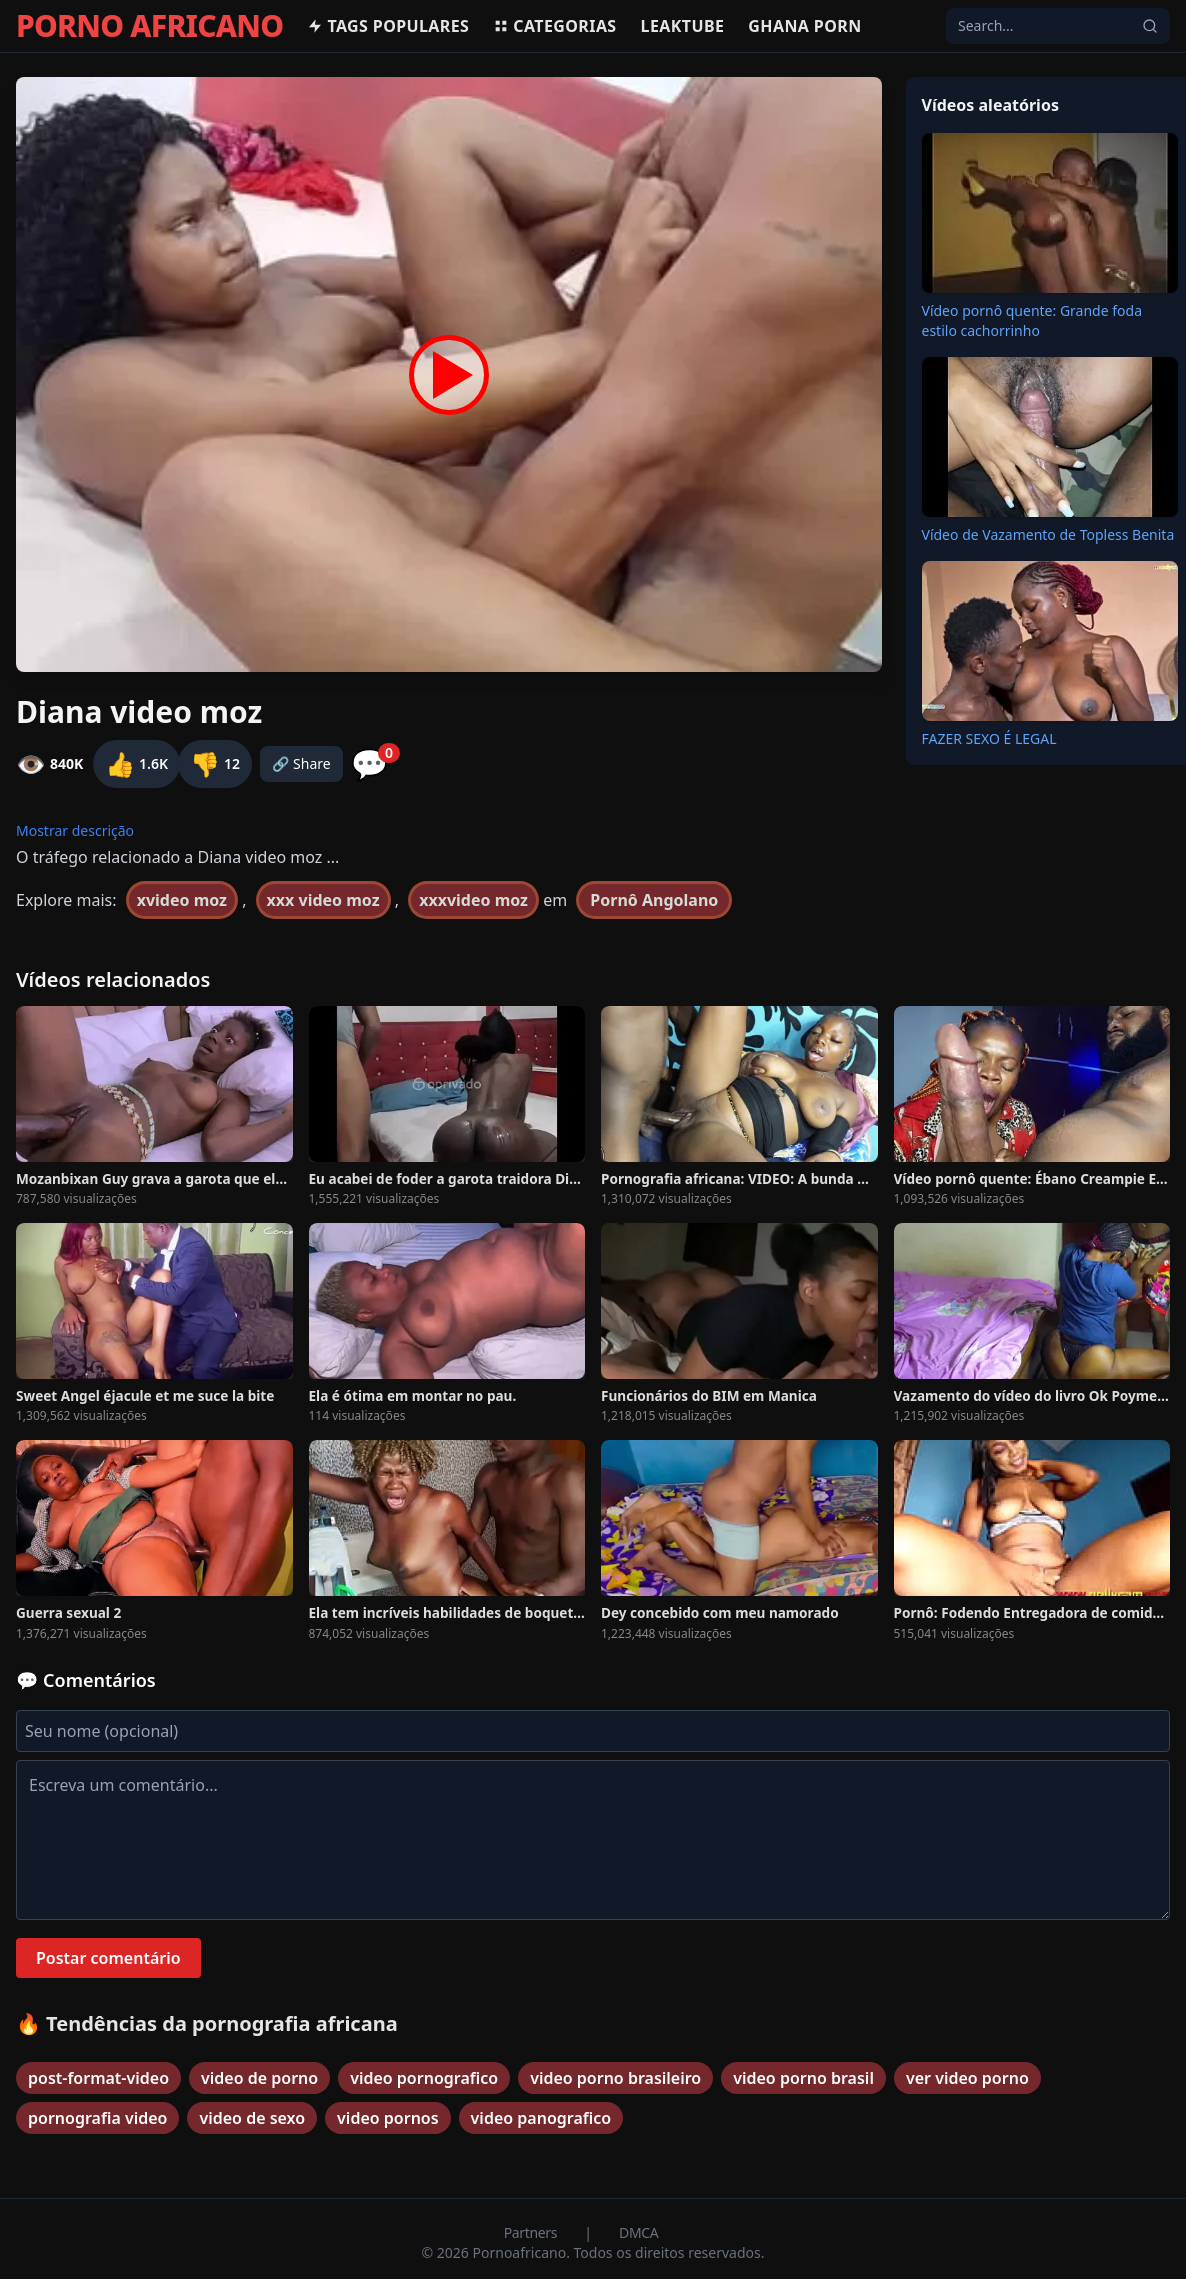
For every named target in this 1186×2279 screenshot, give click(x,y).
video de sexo (252, 2118)
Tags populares (388, 26)
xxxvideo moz (473, 900)
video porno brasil (803, 2078)
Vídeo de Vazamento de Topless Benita (1048, 534)
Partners (532, 2232)
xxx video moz (323, 900)
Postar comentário (108, 1958)
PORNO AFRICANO (149, 26)
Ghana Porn (804, 26)
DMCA (638, 2232)
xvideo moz (182, 900)
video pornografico (424, 2078)
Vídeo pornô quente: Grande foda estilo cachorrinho (1032, 320)
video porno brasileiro (615, 2078)
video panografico (541, 2118)
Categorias (554, 26)
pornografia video (97, 2118)
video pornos (388, 2118)
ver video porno (967, 2078)
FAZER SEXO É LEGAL (989, 738)
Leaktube (683, 26)
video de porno (259, 2078)
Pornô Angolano (654, 900)
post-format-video (98, 2078)
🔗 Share (301, 763)
